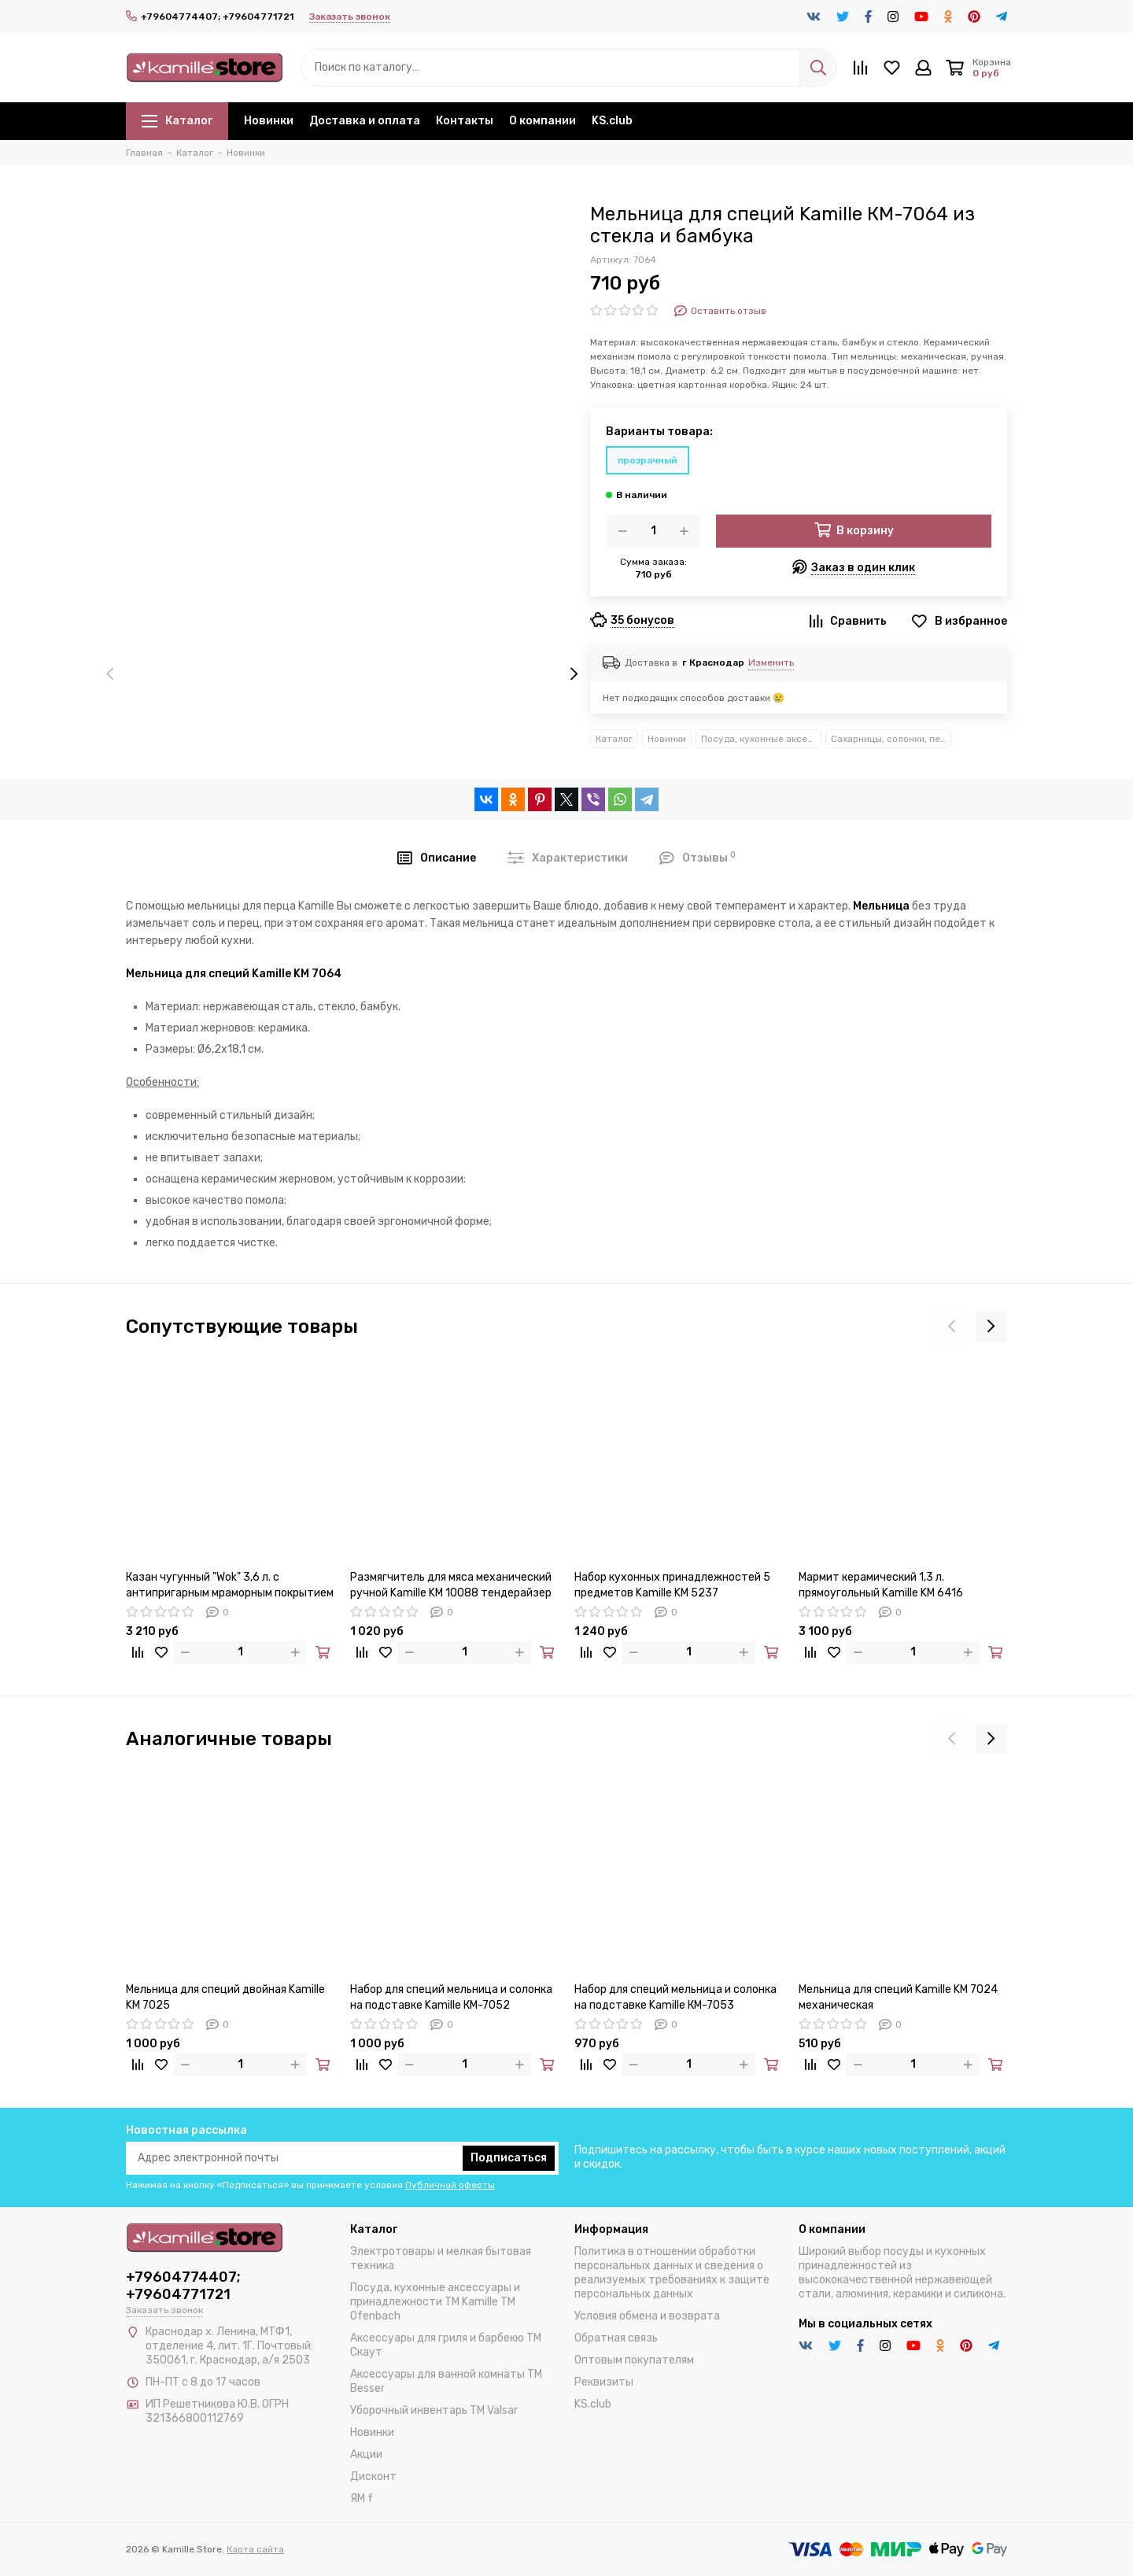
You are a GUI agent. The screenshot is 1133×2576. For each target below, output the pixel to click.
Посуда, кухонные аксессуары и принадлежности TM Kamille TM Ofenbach (761, 738)
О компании (542, 120)
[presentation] (110, 675)
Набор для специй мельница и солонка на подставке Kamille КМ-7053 (675, 1997)
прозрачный (647, 460)
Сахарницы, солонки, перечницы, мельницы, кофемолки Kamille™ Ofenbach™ (891, 738)
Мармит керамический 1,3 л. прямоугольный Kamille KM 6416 (881, 1585)
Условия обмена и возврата (647, 2316)
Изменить (771, 662)
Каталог (177, 120)
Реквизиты (603, 2382)
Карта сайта (255, 2549)
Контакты (464, 120)
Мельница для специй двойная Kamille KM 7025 (225, 1997)
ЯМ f (361, 2498)
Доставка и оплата (364, 120)
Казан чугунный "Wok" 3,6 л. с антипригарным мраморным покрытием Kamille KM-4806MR (230, 1585)
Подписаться (509, 2158)
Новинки (268, 120)
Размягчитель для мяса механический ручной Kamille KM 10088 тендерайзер (451, 1585)
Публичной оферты (450, 2184)
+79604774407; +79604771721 (209, 16)
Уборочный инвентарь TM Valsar (434, 2410)
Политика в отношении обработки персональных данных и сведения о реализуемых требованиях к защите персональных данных (671, 2273)
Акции (366, 2454)
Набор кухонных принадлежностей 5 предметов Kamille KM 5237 (672, 1585)
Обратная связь (616, 2338)
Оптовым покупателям (634, 2360)
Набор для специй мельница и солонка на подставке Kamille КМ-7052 (451, 1997)
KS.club (612, 120)
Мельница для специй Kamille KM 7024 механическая (898, 1997)
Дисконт (373, 2476)
